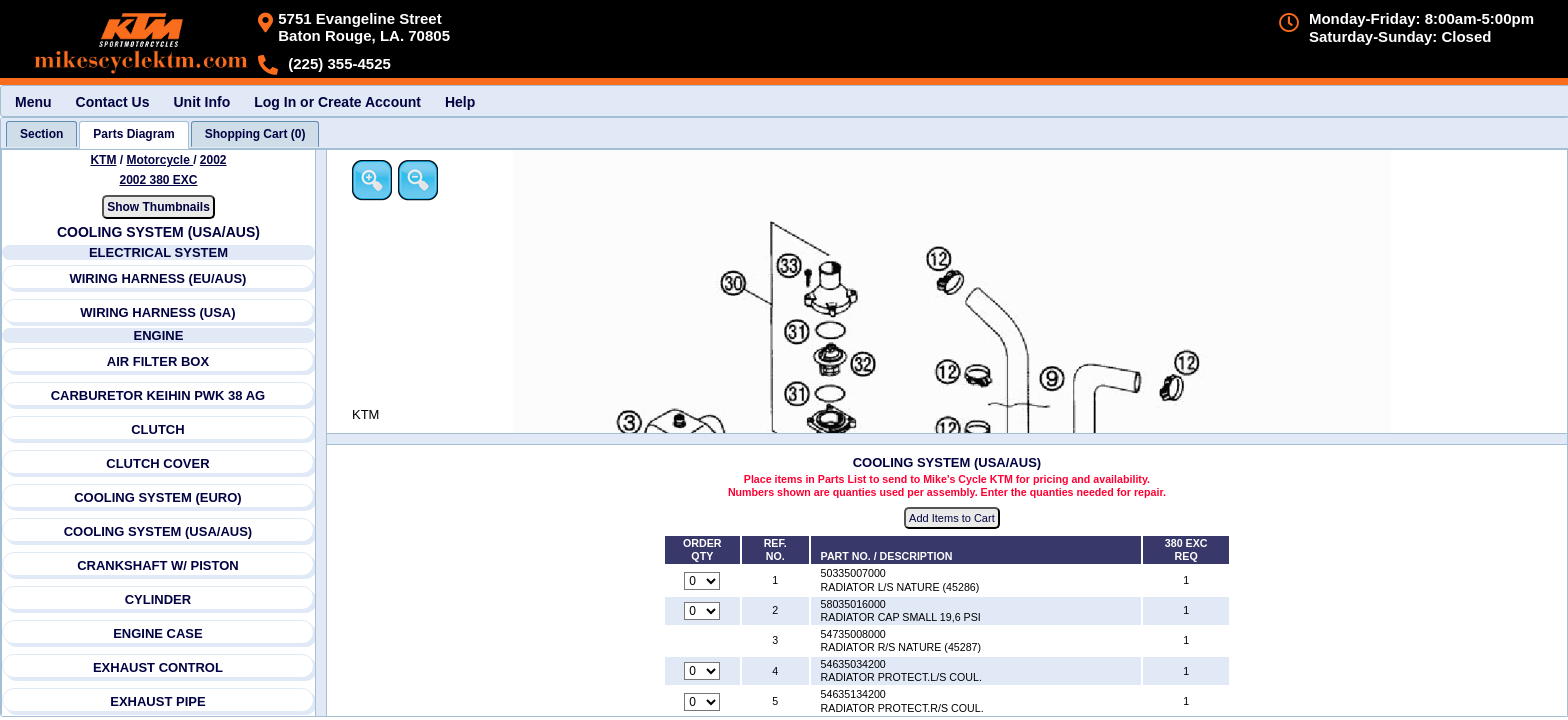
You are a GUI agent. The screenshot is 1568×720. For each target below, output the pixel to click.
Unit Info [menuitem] (201, 102)
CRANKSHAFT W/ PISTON (158, 565)
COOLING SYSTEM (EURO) (158, 497)
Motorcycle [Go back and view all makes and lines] (160, 160)
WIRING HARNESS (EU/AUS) (158, 278)
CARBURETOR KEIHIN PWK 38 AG (158, 395)
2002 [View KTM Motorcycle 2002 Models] (213, 160)
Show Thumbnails (158, 207)
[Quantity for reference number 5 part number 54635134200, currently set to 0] (704, 702)
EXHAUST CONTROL (158, 667)
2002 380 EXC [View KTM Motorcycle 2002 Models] (159, 180)
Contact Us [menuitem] (113, 102)
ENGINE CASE (158, 633)
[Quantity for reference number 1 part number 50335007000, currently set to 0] (704, 581)
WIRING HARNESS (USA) (158, 312)
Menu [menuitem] (33, 102)
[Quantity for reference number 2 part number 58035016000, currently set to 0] (704, 611)
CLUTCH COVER (158, 463)
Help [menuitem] (460, 102)
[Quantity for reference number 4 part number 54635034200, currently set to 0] (704, 672)
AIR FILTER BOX (158, 361)
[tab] (41, 134)
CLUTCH (158, 429)
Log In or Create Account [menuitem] (337, 102)
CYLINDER (158, 599)
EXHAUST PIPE (158, 701)
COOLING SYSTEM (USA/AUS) (158, 531)
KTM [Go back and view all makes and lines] (104, 160)
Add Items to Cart (954, 519)
